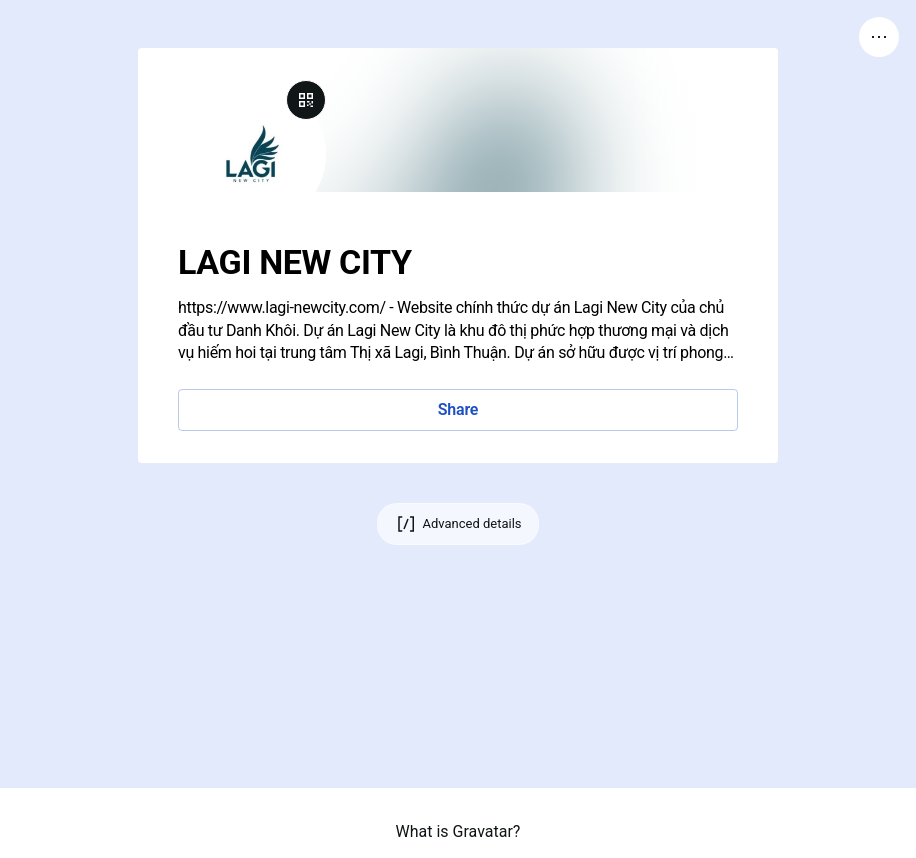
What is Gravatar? (458, 831)
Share (458, 409)
